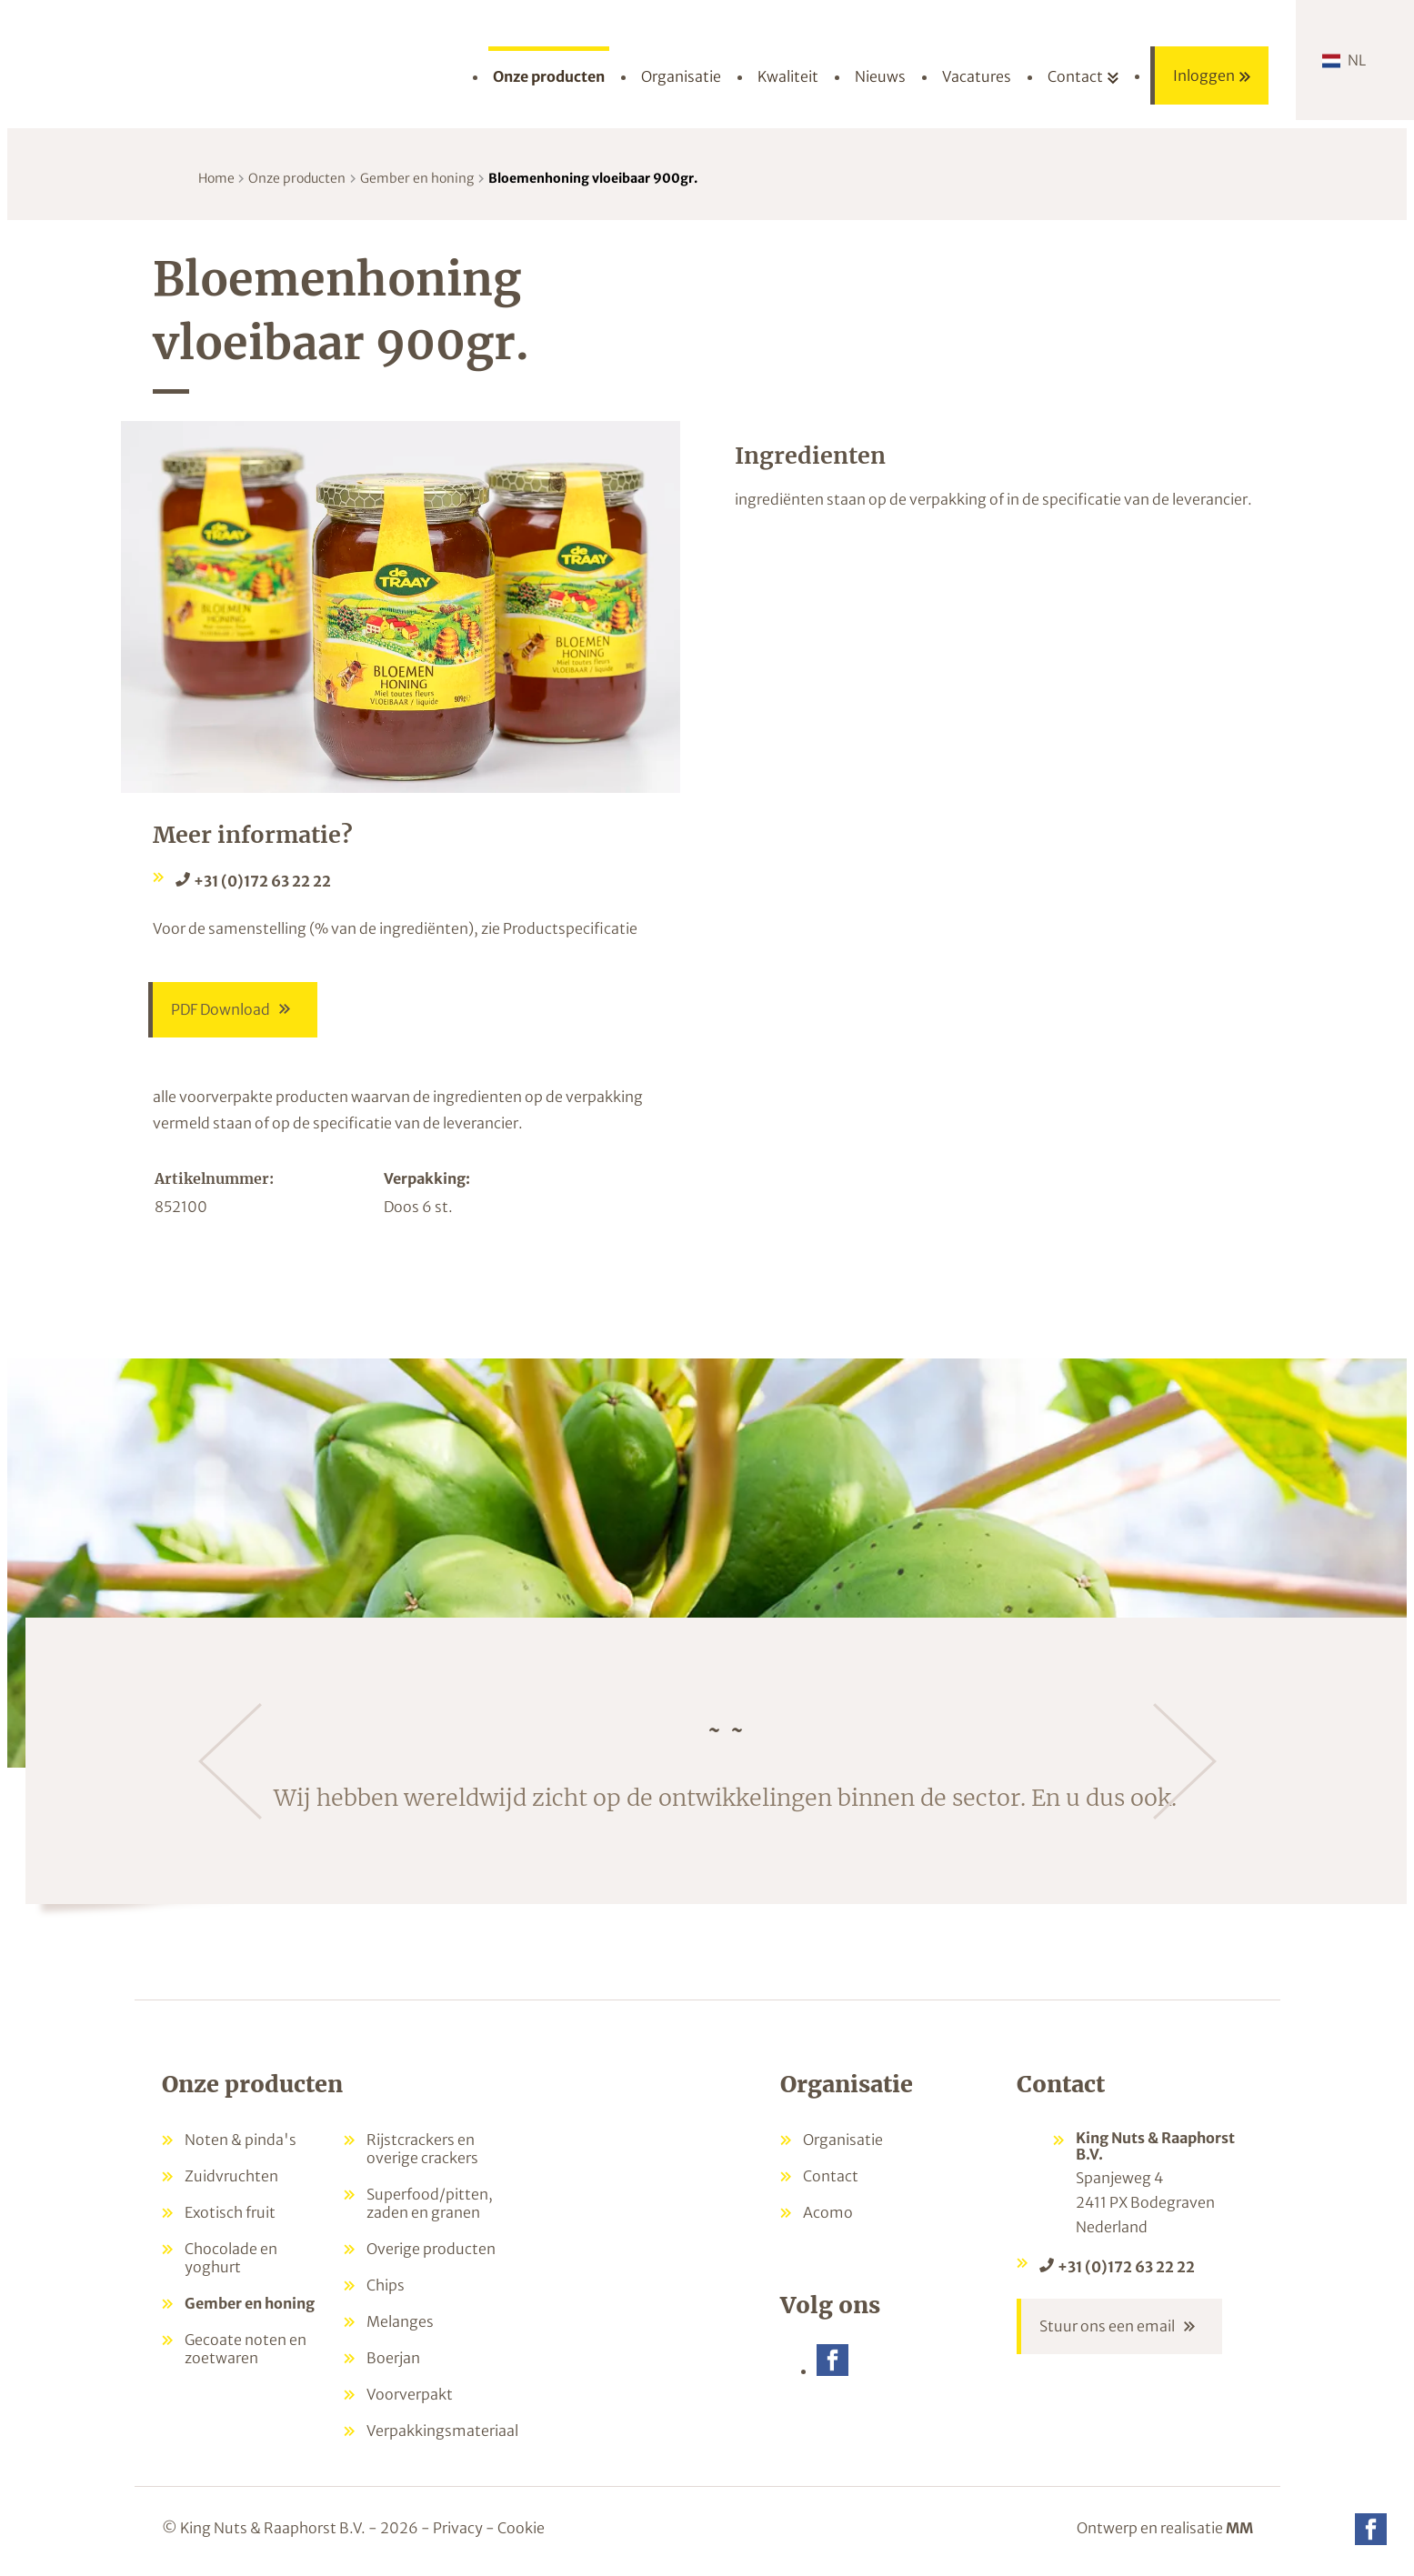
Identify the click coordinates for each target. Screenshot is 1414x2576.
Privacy (458, 2529)
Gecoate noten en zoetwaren (245, 2349)
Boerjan (393, 2359)
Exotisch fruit (230, 2213)
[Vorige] (230, 1762)
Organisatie (843, 2140)
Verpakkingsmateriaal (442, 2431)
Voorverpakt (409, 2395)
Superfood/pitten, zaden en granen (429, 2204)
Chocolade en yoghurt (231, 2258)
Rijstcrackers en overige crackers (422, 2149)
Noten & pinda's (240, 2140)
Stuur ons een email (1107, 2328)
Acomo (828, 2213)
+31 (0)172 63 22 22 (262, 881)
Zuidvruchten (231, 2177)
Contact (830, 2177)
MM (1239, 2529)
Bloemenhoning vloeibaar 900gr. (592, 178)
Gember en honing (417, 178)
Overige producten (431, 2249)
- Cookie (515, 2529)
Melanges (400, 2322)
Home (216, 178)
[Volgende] (1185, 1762)
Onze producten (297, 178)
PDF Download (220, 1010)
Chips (385, 2286)
